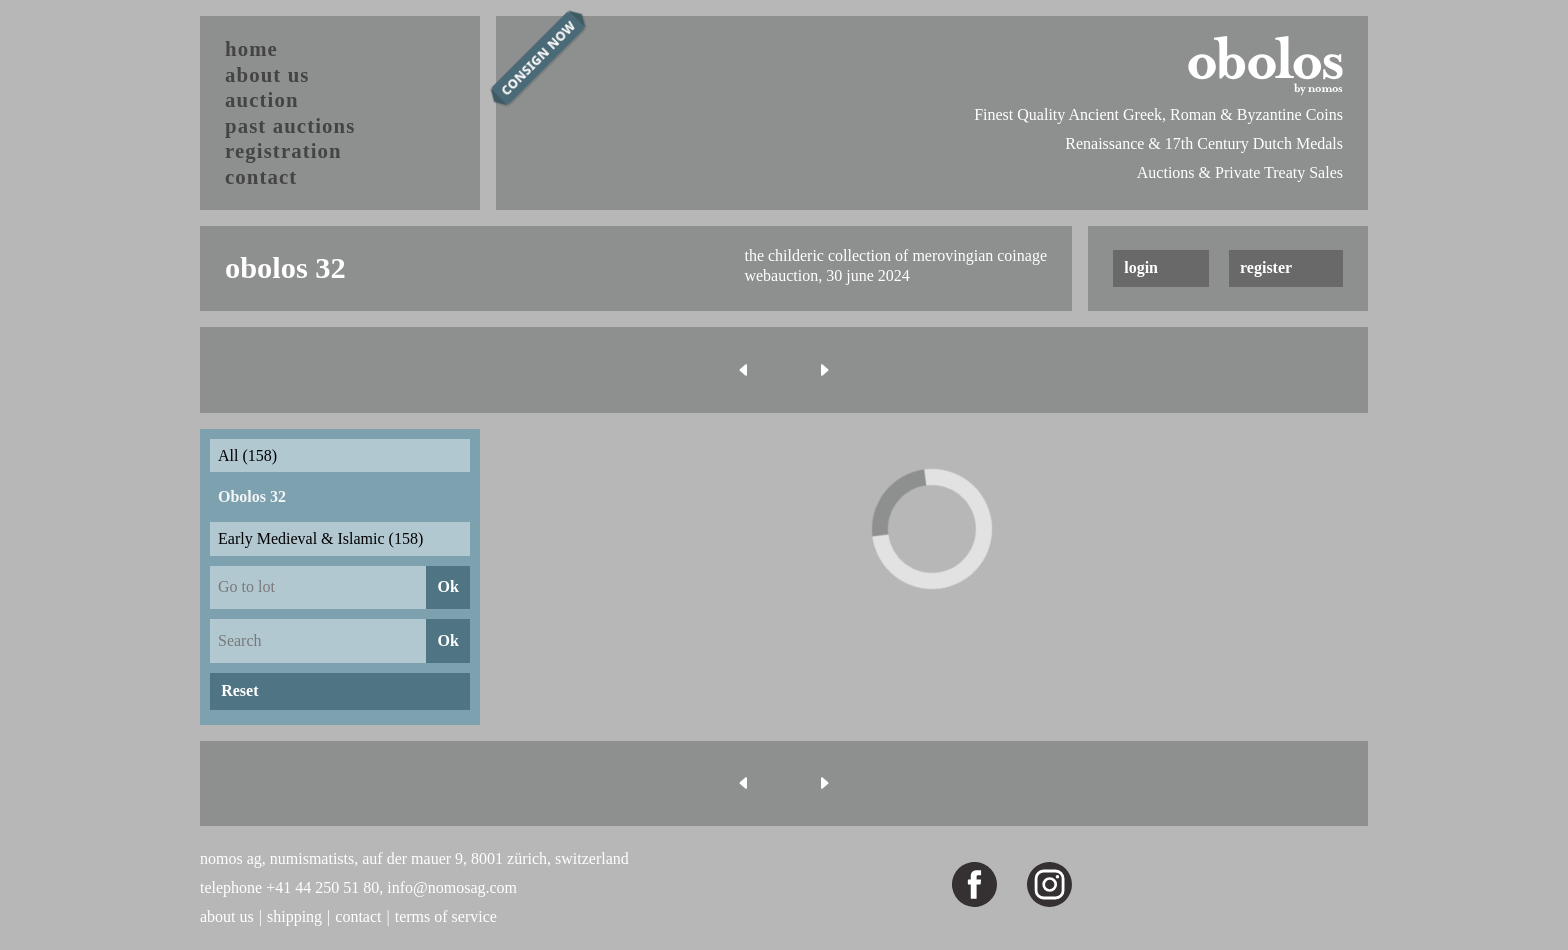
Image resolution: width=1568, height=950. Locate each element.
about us (267, 74)
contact (261, 176)
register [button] (1266, 267)
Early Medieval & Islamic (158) (320, 538)
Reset (239, 690)
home (251, 48)
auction (262, 99)
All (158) (247, 455)
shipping (294, 916)
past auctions (290, 125)
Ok (447, 586)
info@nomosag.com (452, 887)
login (1141, 267)
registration (283, 150)
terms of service (446, 916)
